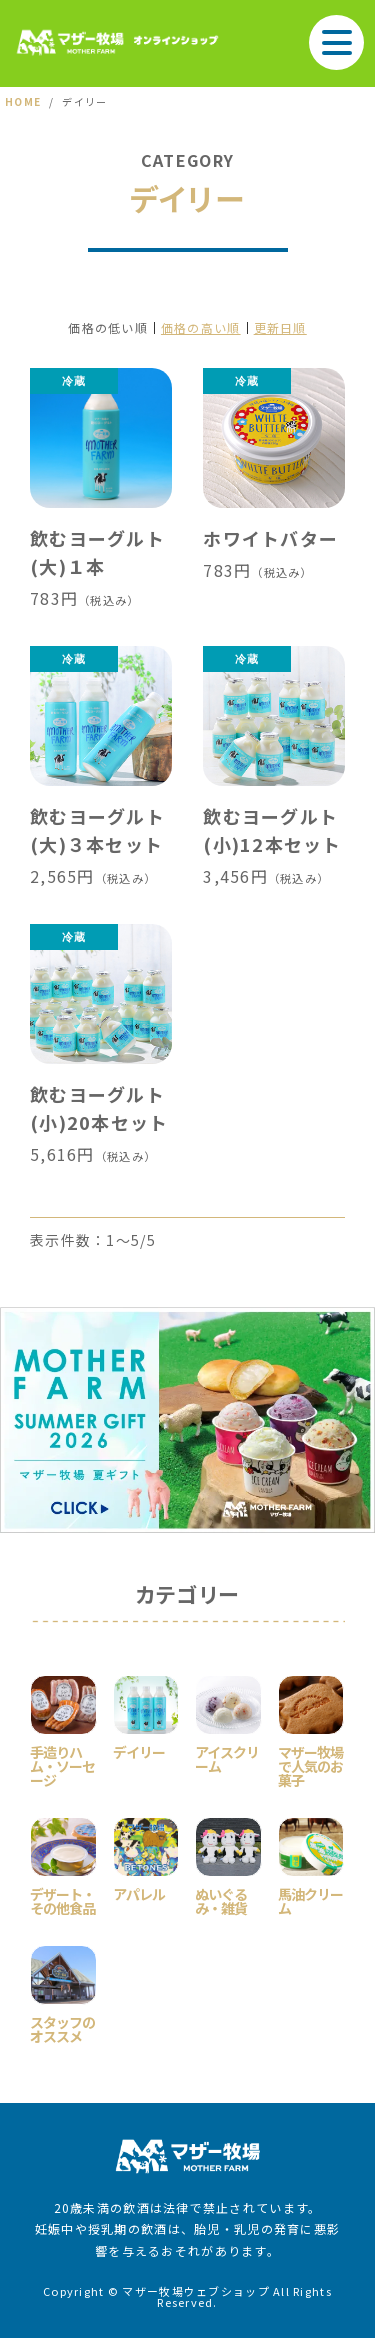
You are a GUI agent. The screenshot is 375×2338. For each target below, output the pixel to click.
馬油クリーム (310, 1899)
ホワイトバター (270, 538)
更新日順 (280, 327)
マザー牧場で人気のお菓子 (310, 1764)
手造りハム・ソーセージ (62, 1764)
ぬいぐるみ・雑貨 (221, 1899)
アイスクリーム (227, 1757)
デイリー (139, 1750)
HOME (23, 101)
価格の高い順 (201, 327)
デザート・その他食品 (62, 1899)
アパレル (139, 1892)
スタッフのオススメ (62, 2027)
